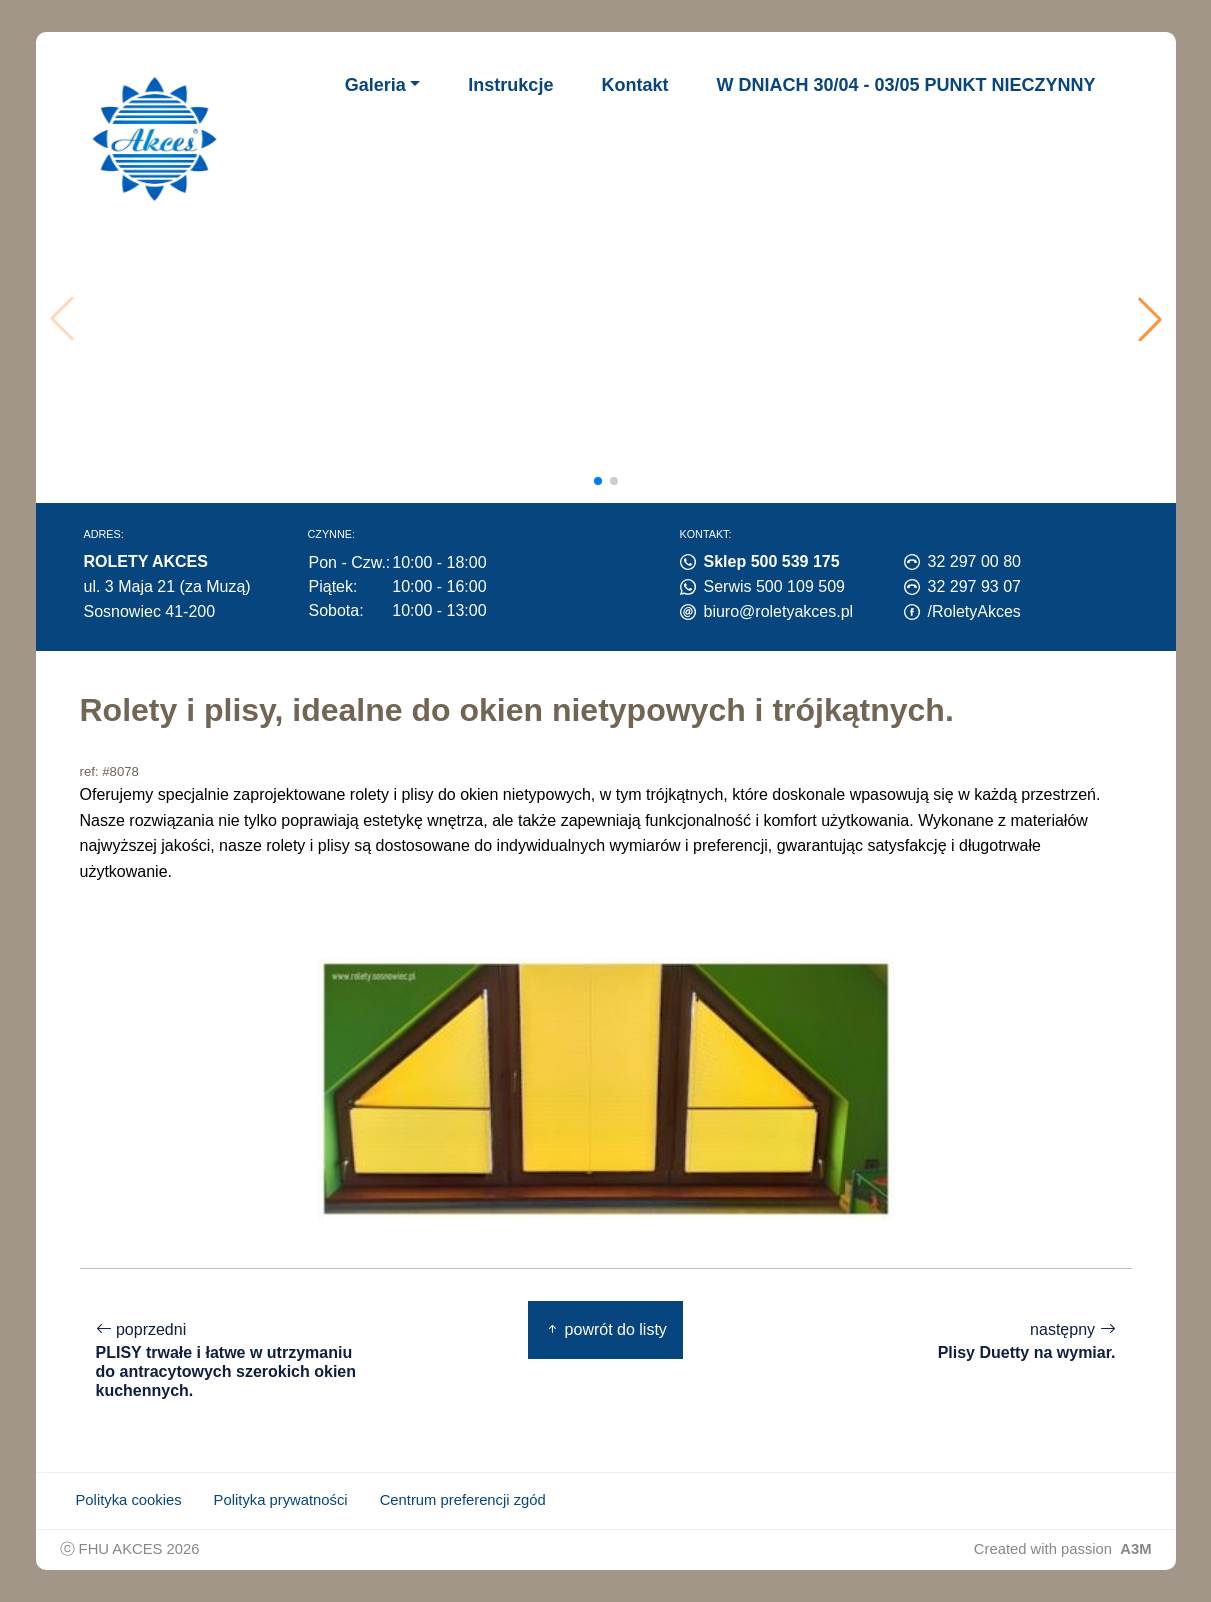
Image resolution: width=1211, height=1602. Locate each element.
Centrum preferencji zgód (463, 1500)
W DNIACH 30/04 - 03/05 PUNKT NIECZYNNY (905, 85)
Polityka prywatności (281, 1500)
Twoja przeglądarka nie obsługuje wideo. (611, 319)
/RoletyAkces (974, 611)
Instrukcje (510, 85)
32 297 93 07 (974, 586)
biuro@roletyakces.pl (779, 611)
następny (1027, 1341)
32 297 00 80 (974, 561)
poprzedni (230, 1360)
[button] (1150, 319)
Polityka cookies (129, 1500)
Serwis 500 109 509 (774, 586)
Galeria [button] (375, 85)
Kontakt (634, 85)
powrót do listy (605, 1329)
